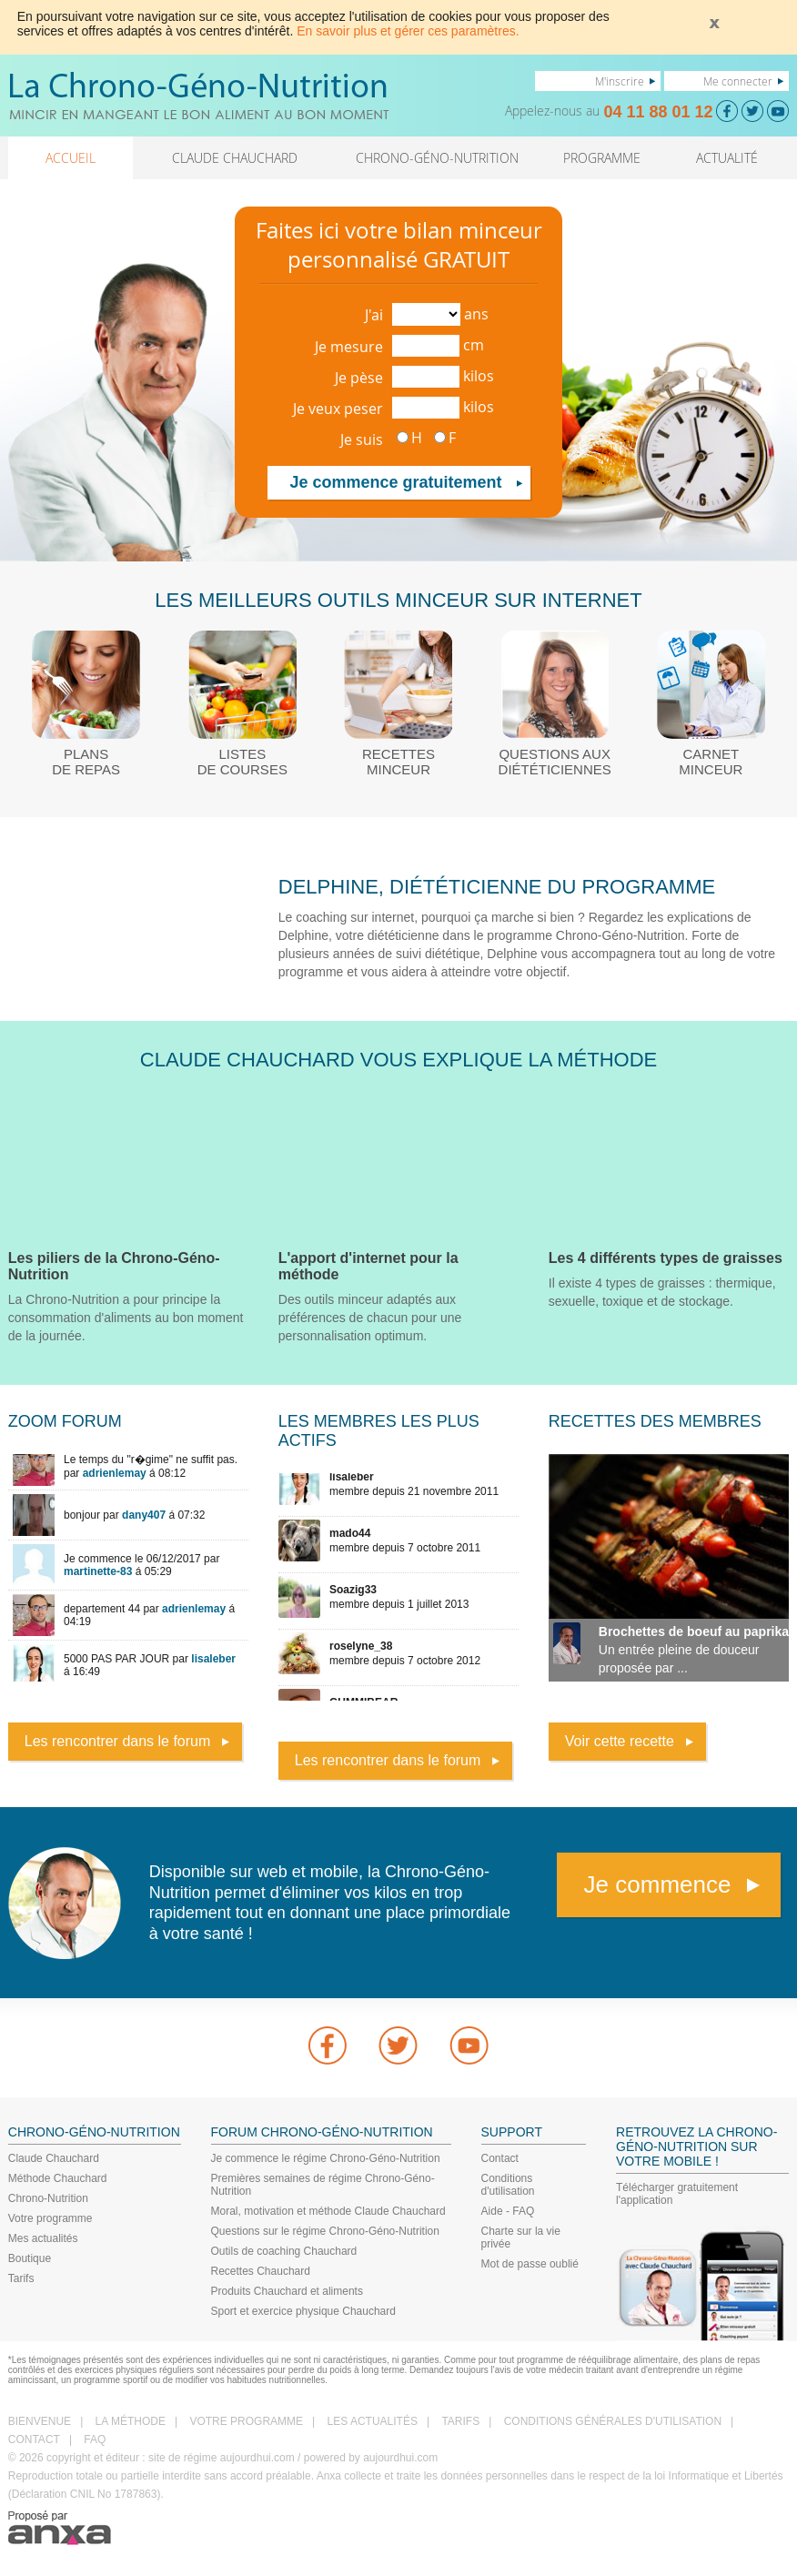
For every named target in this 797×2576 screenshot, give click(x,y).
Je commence (657, 1884)
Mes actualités (43, 2238)
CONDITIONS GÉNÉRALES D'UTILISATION (612, 2421)
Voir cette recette (619, 1741)
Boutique (29, 2258)
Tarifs (21, 2278)
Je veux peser (338, 409)
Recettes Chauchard (260, 2271)
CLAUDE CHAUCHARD (235, 158)
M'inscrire (619, 81)
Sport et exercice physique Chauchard (303, 2311)
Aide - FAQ (508, 2211)
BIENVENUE (39, 2421)
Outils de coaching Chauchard (284, 2251)
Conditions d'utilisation (508, 2184)
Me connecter (737, 81)
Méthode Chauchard (57, 2178)
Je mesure (349, 347)
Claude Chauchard (53, 2158)
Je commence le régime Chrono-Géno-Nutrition (325, 2158)
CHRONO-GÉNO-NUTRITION (437, 158)
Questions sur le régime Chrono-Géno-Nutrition (325, 2231)
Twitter (398, 2045)
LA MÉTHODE (131, 2421)
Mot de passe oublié (530, 2264)
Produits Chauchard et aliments (287, 2291)
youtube (469, 2045)
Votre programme (50, 2218)
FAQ (95, 2439)
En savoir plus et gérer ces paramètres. (408, 31)
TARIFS (460, 2421)
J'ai (374, 315)
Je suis (361, 439)
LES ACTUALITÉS (373, 2421)
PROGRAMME (602, 158)
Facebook (328, 2045)
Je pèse (359, 378)
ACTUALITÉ (727, 158)
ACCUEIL (70, 158)
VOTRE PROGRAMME (246, 2421)
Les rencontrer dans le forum (118, 1741)
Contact (500, 2158)
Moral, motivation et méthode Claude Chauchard (328, 2211)
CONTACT (34, 2439)
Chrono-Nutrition (48, 2198)
